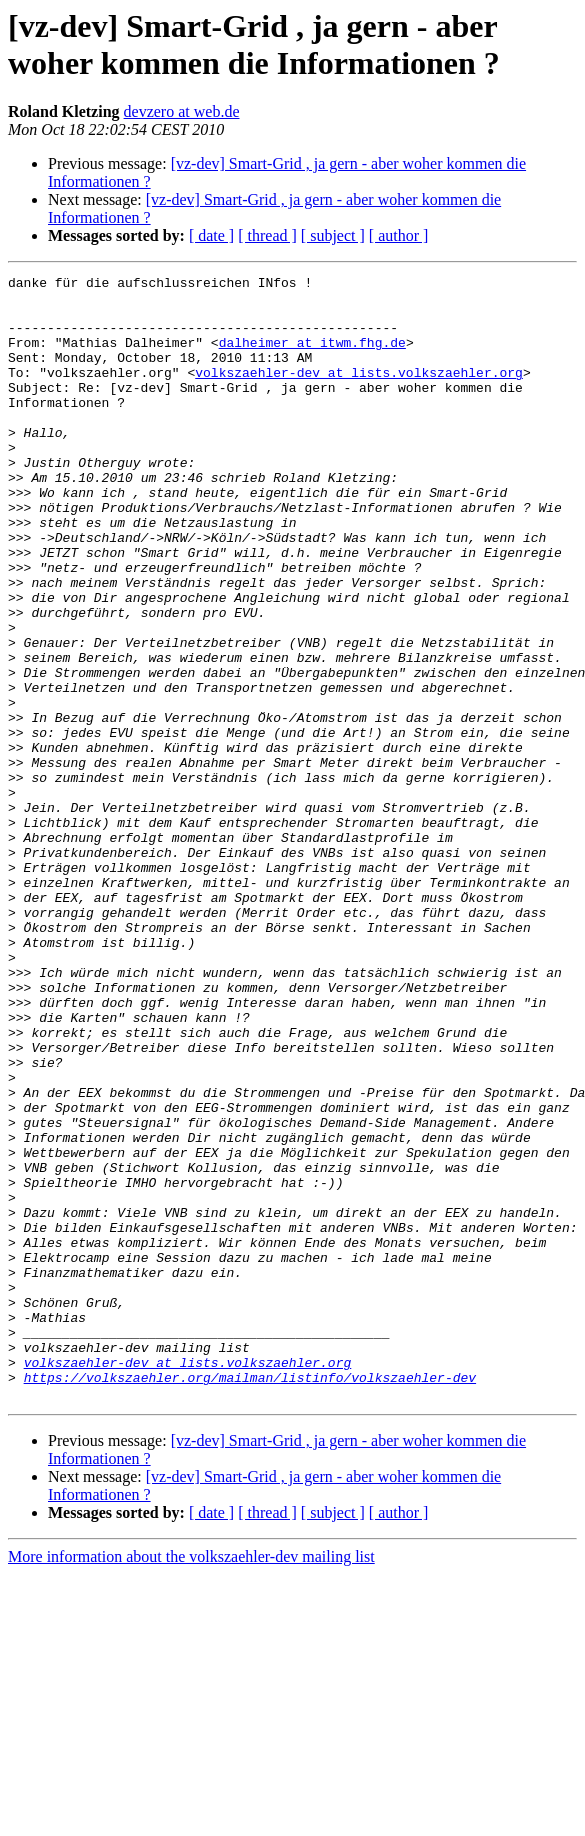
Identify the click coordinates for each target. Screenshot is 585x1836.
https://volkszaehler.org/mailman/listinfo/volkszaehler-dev (250, 1599)
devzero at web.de (182, 111)
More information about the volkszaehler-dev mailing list (191, 1781)
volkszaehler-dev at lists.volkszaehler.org (359, 393)
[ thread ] (267, 235)
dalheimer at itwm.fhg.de (312, 357)
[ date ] (211, 235)
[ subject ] (333, 235)
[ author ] (399, 235)
